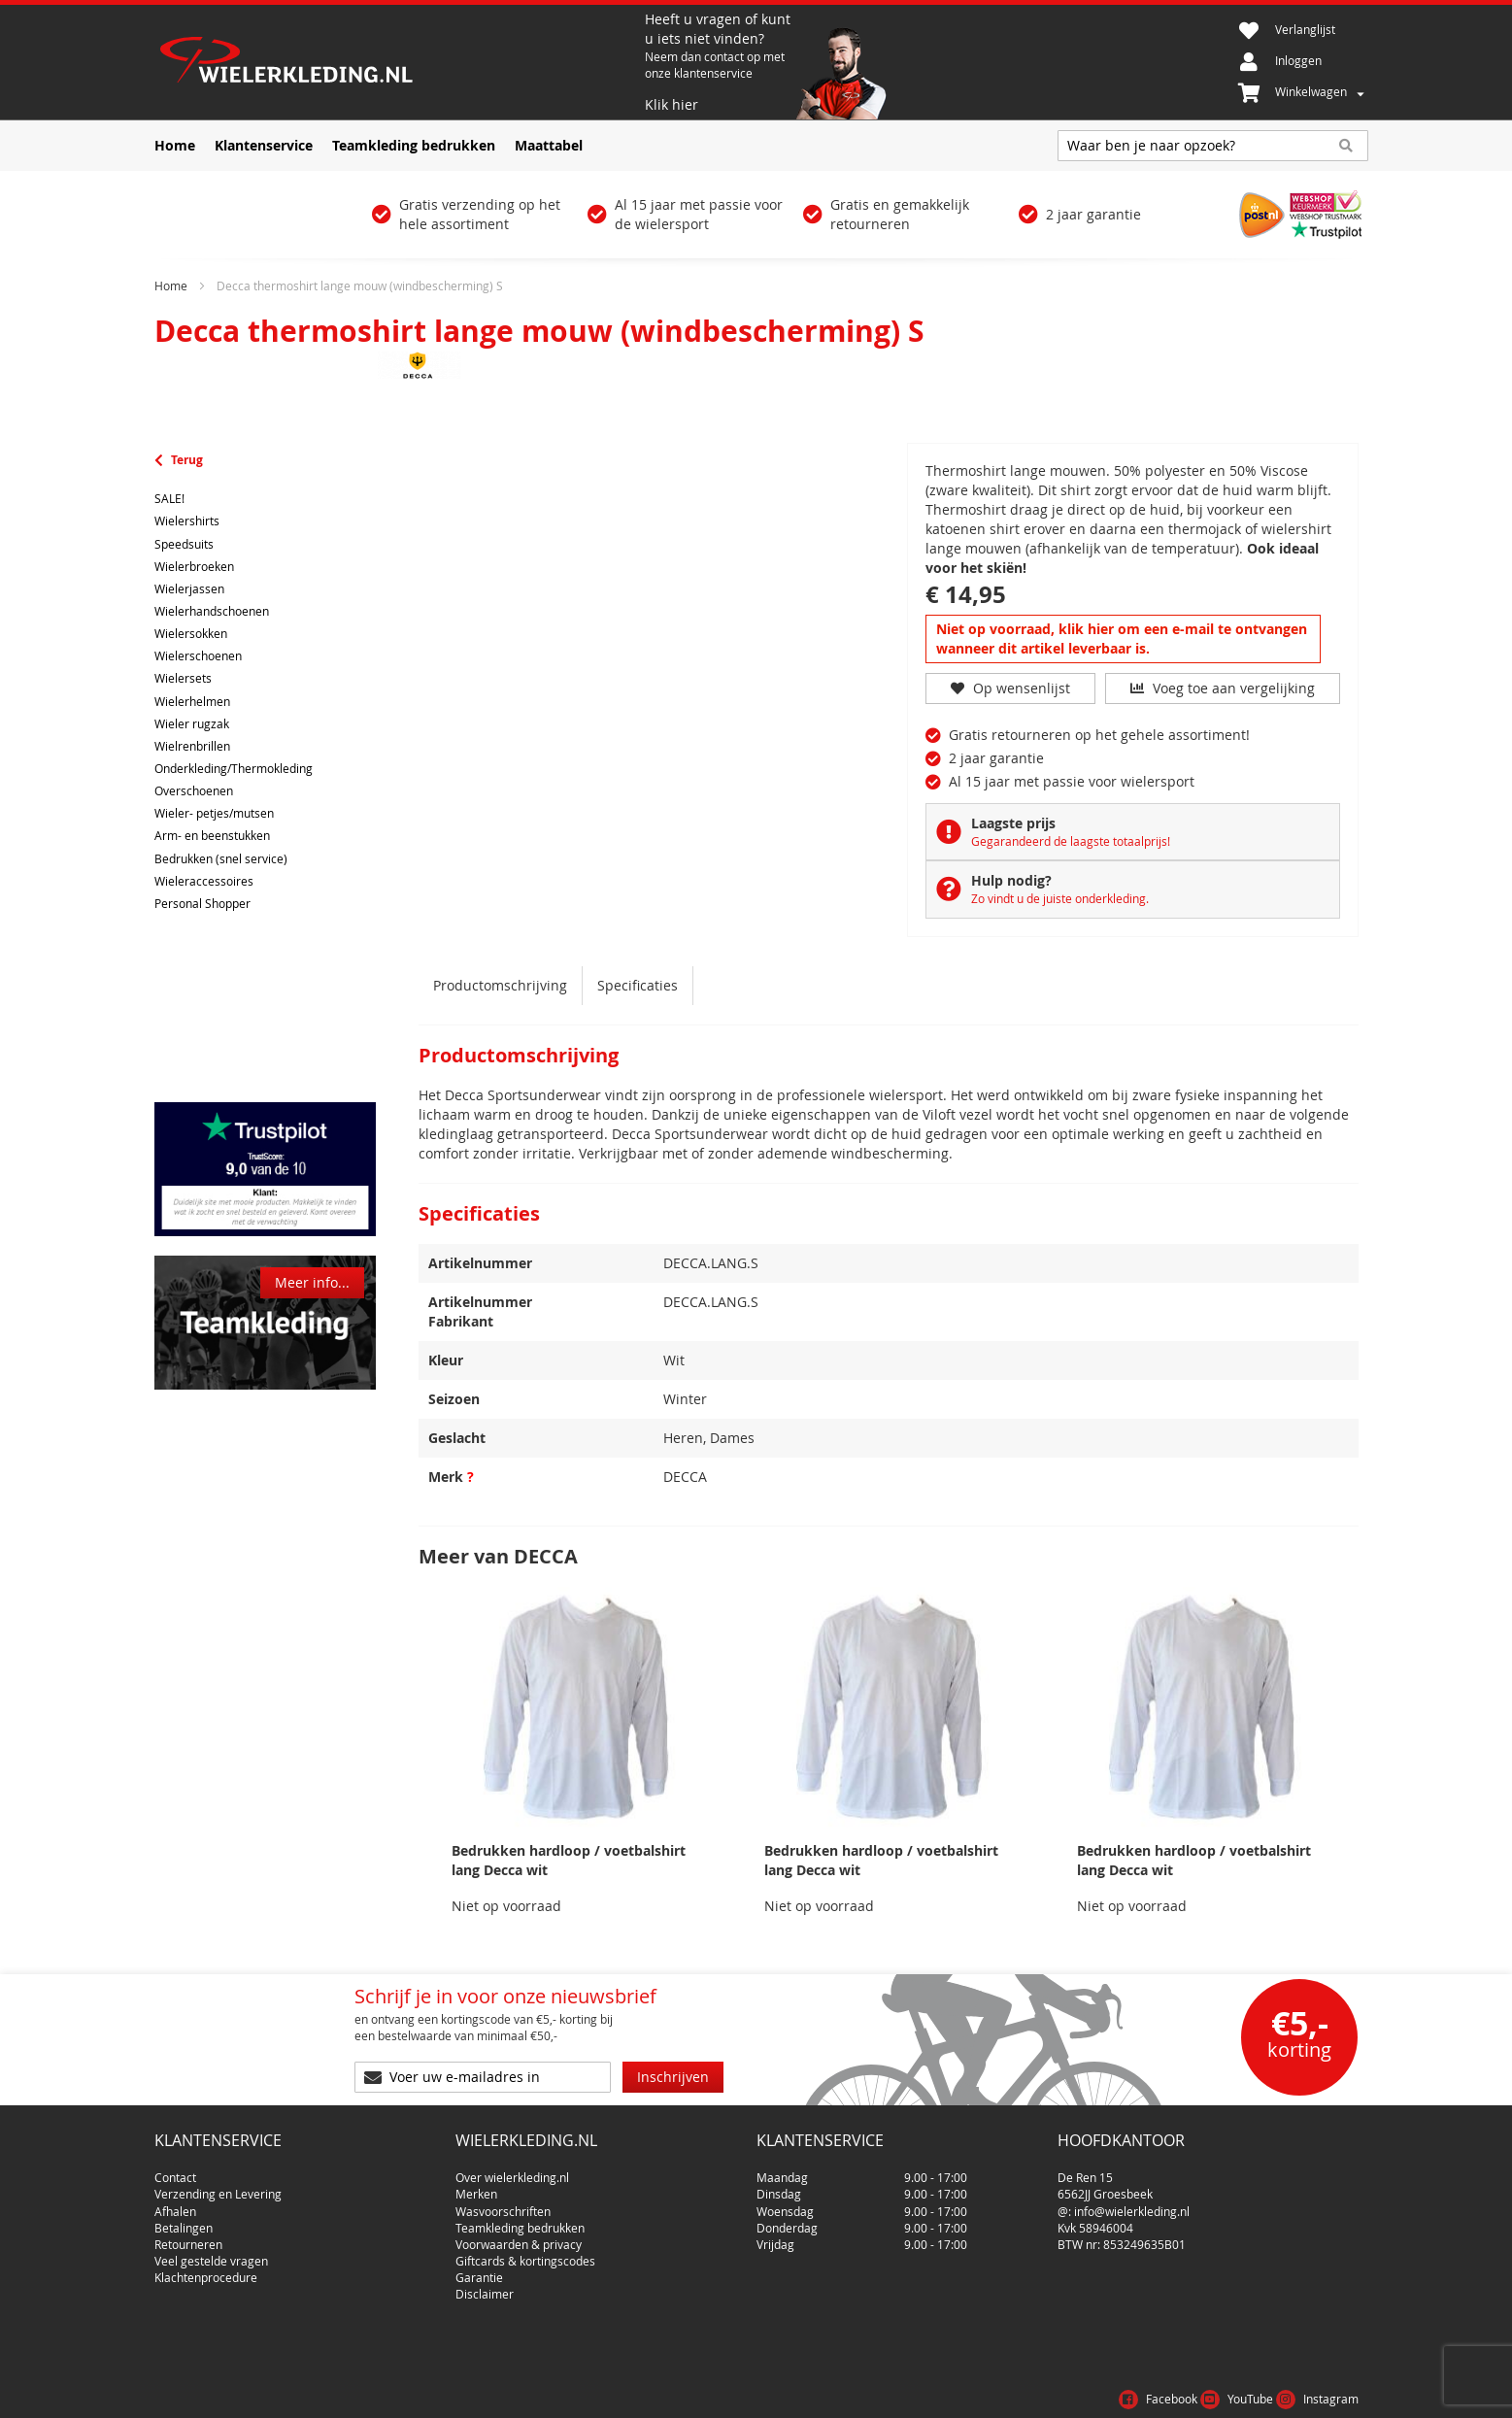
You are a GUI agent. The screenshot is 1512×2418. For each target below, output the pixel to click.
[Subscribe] (672, 2077)
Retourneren (188, 2236)
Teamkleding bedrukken (520, 2220)
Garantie (479, 2269)
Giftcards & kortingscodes (525, 2253)
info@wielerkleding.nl (1132, 2203)
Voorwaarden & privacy (518, 2236)
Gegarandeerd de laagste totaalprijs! (1070, 841)
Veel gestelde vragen (211, 2253)
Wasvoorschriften (503, 2203)
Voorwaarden (1187, 2393)
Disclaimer (484, 2286)
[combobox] (1213, 145)
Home (170, 285)
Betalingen (183, 2220)
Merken (476, 2186)
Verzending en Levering (218, 2186)
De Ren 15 (1085, 2169)
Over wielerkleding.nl (512, 2169)
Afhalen (175, 2203)
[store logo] (397, 62)
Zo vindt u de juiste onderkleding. (1060, 898)
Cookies (1334, 2393)
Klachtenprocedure (205, 2269)
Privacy (1270, 2393)
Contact (175, 2169)
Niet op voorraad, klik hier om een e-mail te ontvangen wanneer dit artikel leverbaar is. (1121, 638)
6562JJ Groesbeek (1105, 2186)
